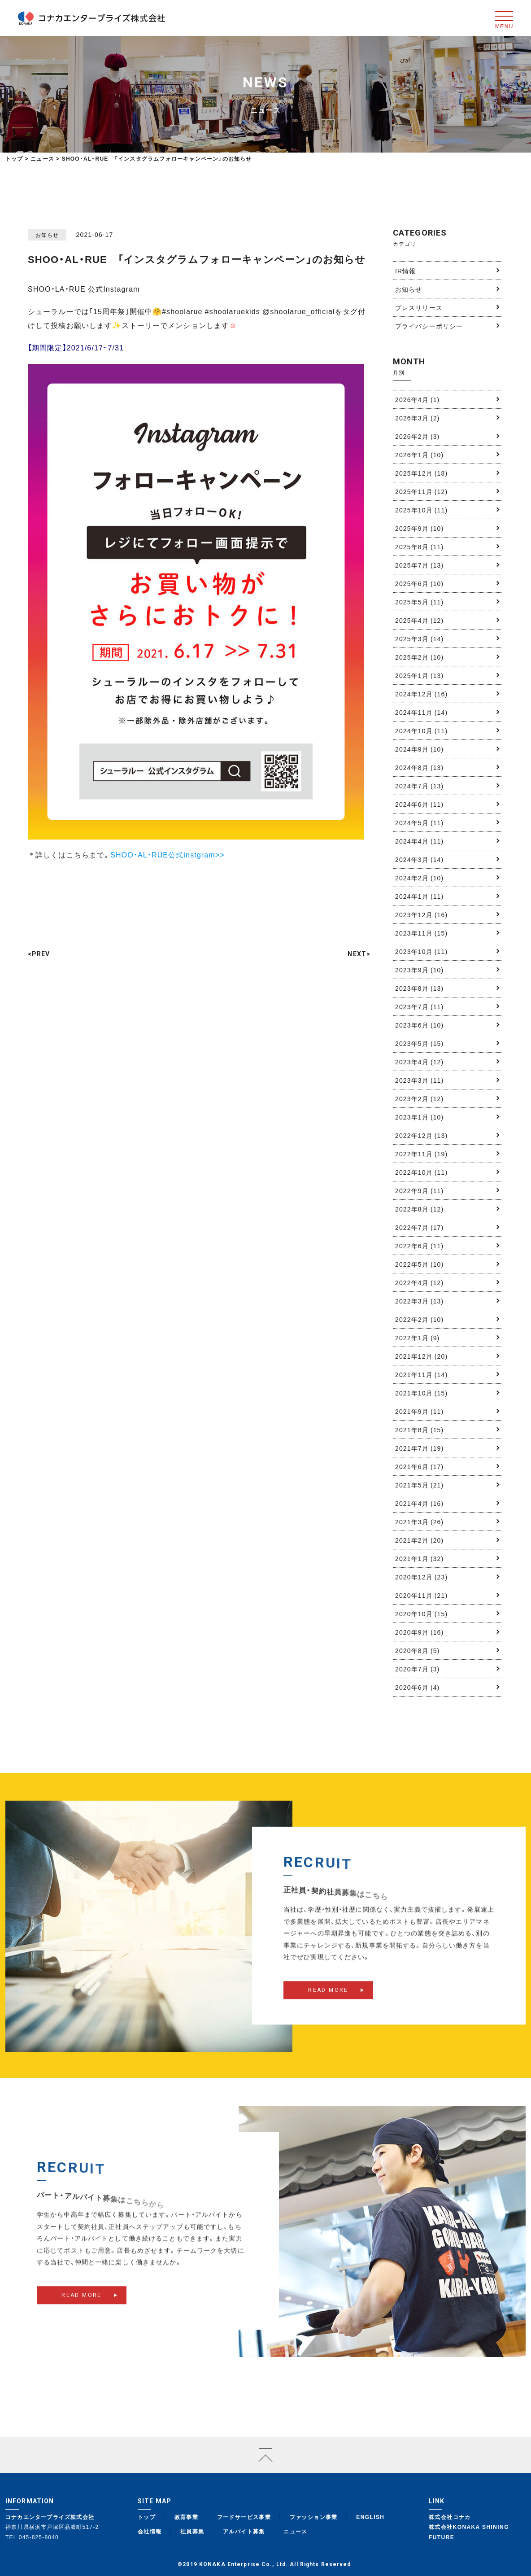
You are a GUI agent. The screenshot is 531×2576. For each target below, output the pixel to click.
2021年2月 (419, 1539)
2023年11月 (421, 932)
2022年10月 (421, 1172)
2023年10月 (421, 951)
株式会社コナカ (450, 2517)
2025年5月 (419, 601)
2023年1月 (419, 1116)
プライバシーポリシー (429, 325)
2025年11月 (421, 491)
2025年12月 (421, 472)
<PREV (39, 954)
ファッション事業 (314, 2517)
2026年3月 (417, 417)
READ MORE (328, 2001)
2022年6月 (419, 1245)
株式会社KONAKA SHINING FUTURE (469, 2532)
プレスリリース (419, 307)
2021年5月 (419, 1484)
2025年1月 (419, 675)
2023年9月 (419, 969)
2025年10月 (421, 509)
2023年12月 (421, 914)
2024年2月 (419, 877)
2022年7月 (419, 1227)
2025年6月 (419, 583)
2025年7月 (419, 564)
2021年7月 (419, 1447)
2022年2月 (419, 1319)
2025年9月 (419, 528)
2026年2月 (417, 436)
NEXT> (359, 954)
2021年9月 (419, 1411)
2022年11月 (421, 1153)
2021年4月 (419, 1503)
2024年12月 (421, 693)
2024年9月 (419, 748)
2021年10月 (421, 1392)
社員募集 (192, 2531)
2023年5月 (419, 1043)
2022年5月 (419, 1264)
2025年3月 (419, 638)
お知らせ (408, 288)
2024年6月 (419, 804)
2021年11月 (421, 1374)
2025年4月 (419, 620)
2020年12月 (421, 1576)
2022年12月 (421, 1135)
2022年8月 (419, 1208)
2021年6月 (419, 1466)
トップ (14, 158)
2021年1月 (419, 1558)
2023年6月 (419, 1024)
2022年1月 (417, 1337)
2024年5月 (419, 822)
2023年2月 (419, 1098)
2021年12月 (421, 1355)
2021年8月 (419, 1429)
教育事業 (186, 2517)
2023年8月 (419, 988)
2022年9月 (419, 1190)
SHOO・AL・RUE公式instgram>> (167, 854)
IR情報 (405, 270)
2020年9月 (419, 1631)
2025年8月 (419, 546)
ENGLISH (370, 2517)
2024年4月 (419, 840)
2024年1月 (419, 896)
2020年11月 (421, 1595)
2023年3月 (419, 1080)
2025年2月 (419, 656)
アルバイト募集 (244, 2531)
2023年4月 (419, 1061)
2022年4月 (419, 1282)
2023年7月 (419, 1006)
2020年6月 (417, 1687)
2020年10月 (421, 1613)
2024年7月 (419, 785)
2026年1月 (419, 454)
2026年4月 (417, 399)
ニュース (295, 2531)
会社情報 (150, 2531)
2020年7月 (417, 1668)
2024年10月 (421, 730)
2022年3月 (419, 1300)
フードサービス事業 (244, 2517)
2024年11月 (421, 712)
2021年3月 (419, 1521)
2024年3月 (419, 859)
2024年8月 (419, 767)
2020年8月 (417, 1650)
